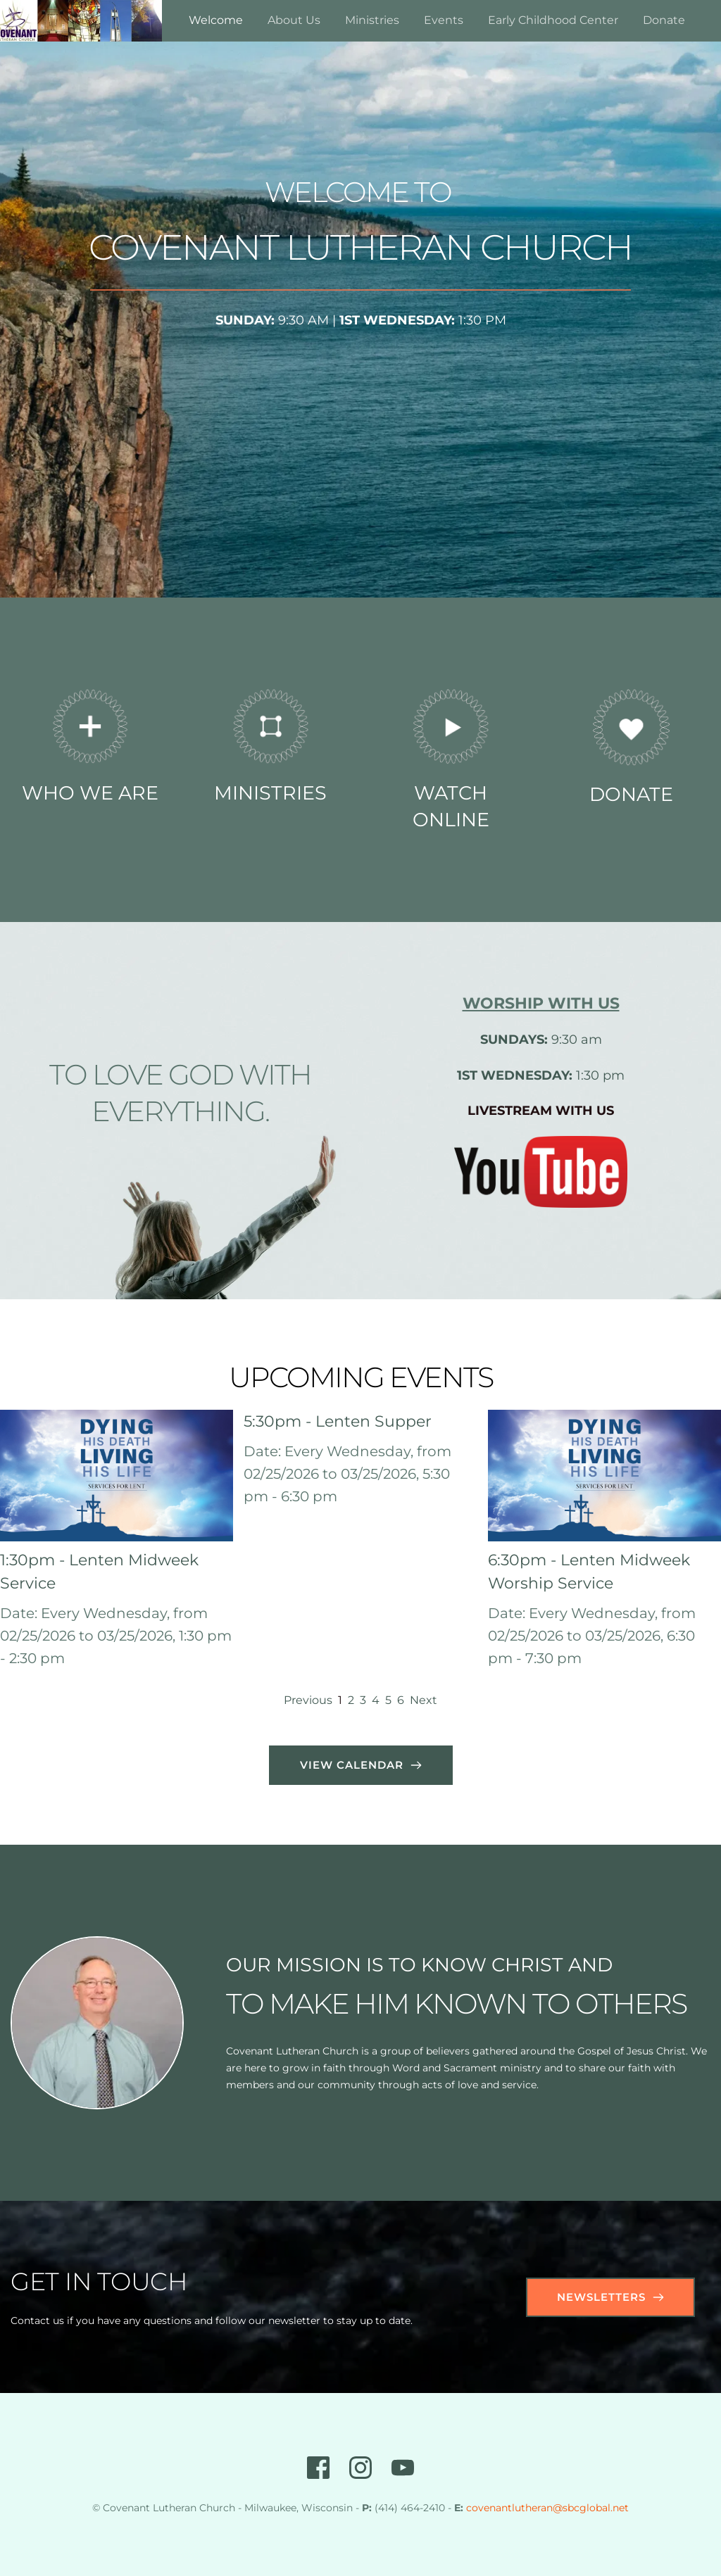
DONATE (631, 794)
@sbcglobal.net (591, 2507)
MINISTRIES (270, 792)
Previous (308, 1700)
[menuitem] (215, 20)
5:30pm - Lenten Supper (338, 1421)
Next (423, 1700)
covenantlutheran (509, 2507)
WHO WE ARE (90, 792)
